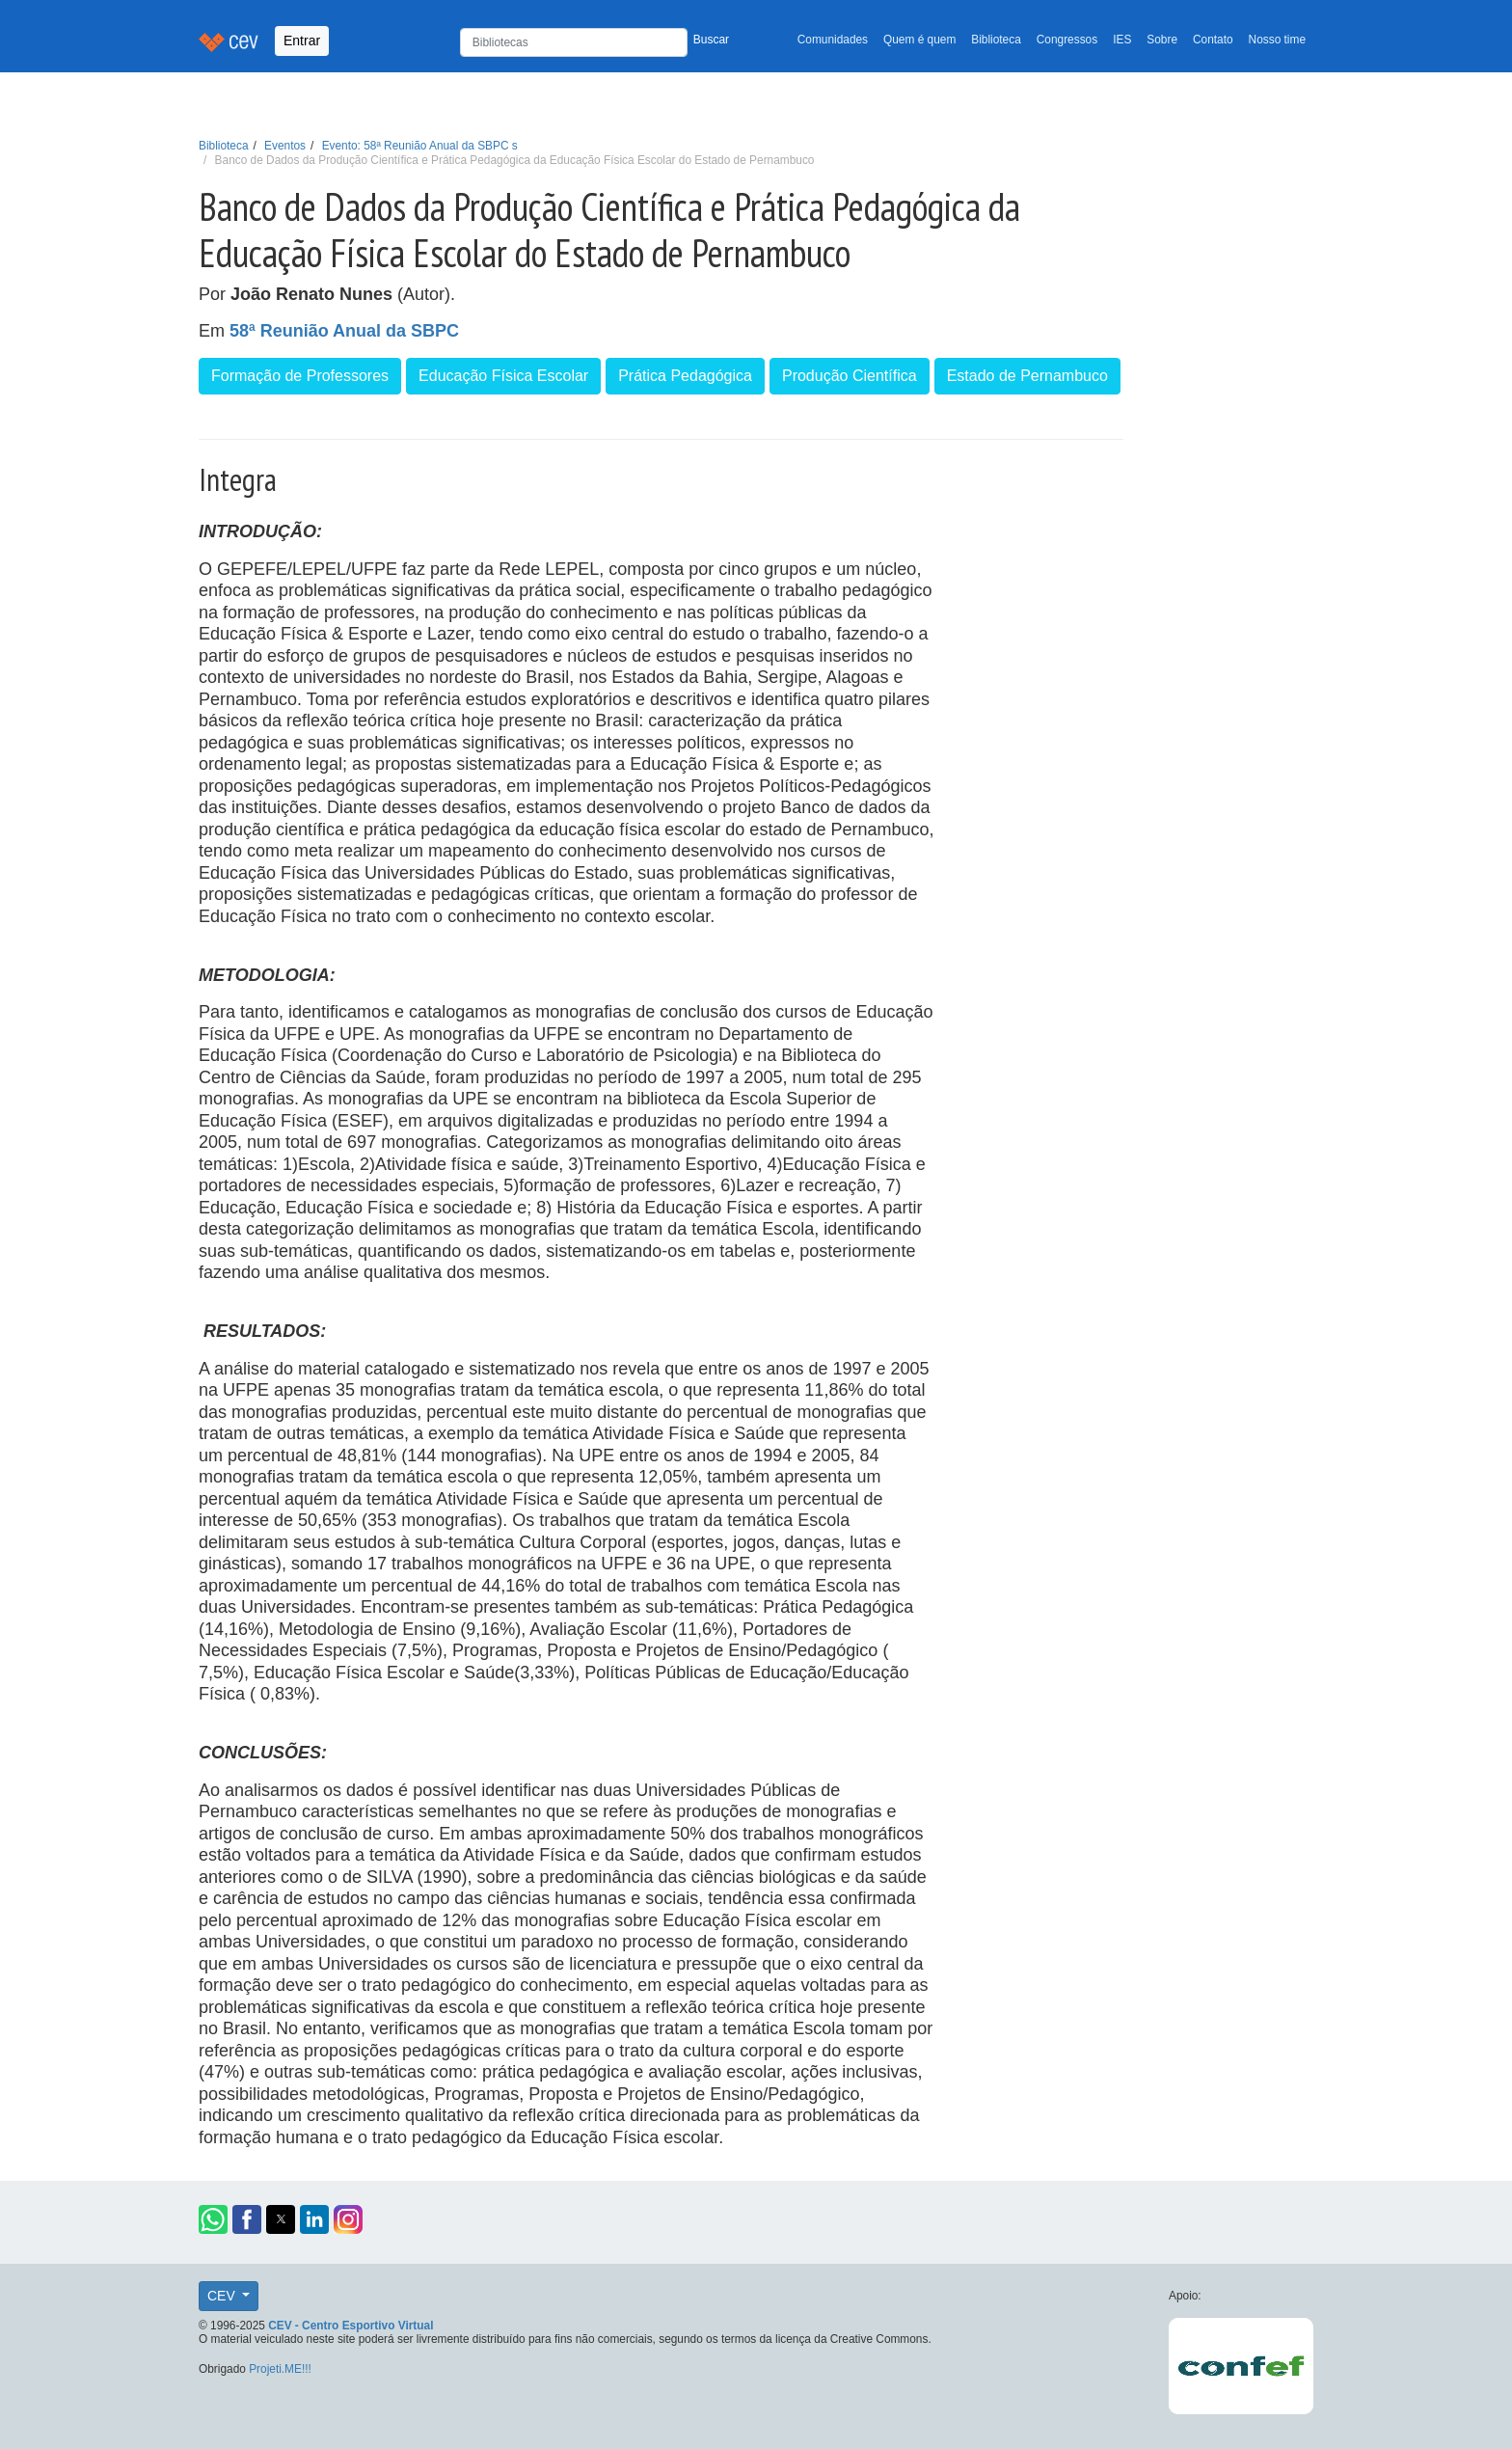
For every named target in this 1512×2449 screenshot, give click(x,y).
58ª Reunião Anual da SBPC (344, 330)
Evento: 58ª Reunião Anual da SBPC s (420, 145)
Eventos (285, 145)
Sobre (1162, 39)
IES (1122, 39)
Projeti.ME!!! (280, 2369)
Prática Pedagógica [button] (685, 375)
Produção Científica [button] (849, 375)
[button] (213, 2219)
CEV (223, 2295)
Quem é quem (919, 39)
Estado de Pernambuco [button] (1027, 375)
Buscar (711, 39)
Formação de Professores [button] (300, 375)
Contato (1213, 39)
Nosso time (1277, 39)
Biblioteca (996, 39)
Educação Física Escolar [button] (503, 375)
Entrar (302, 40)
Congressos (1067, 39)
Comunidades (832, 39)
